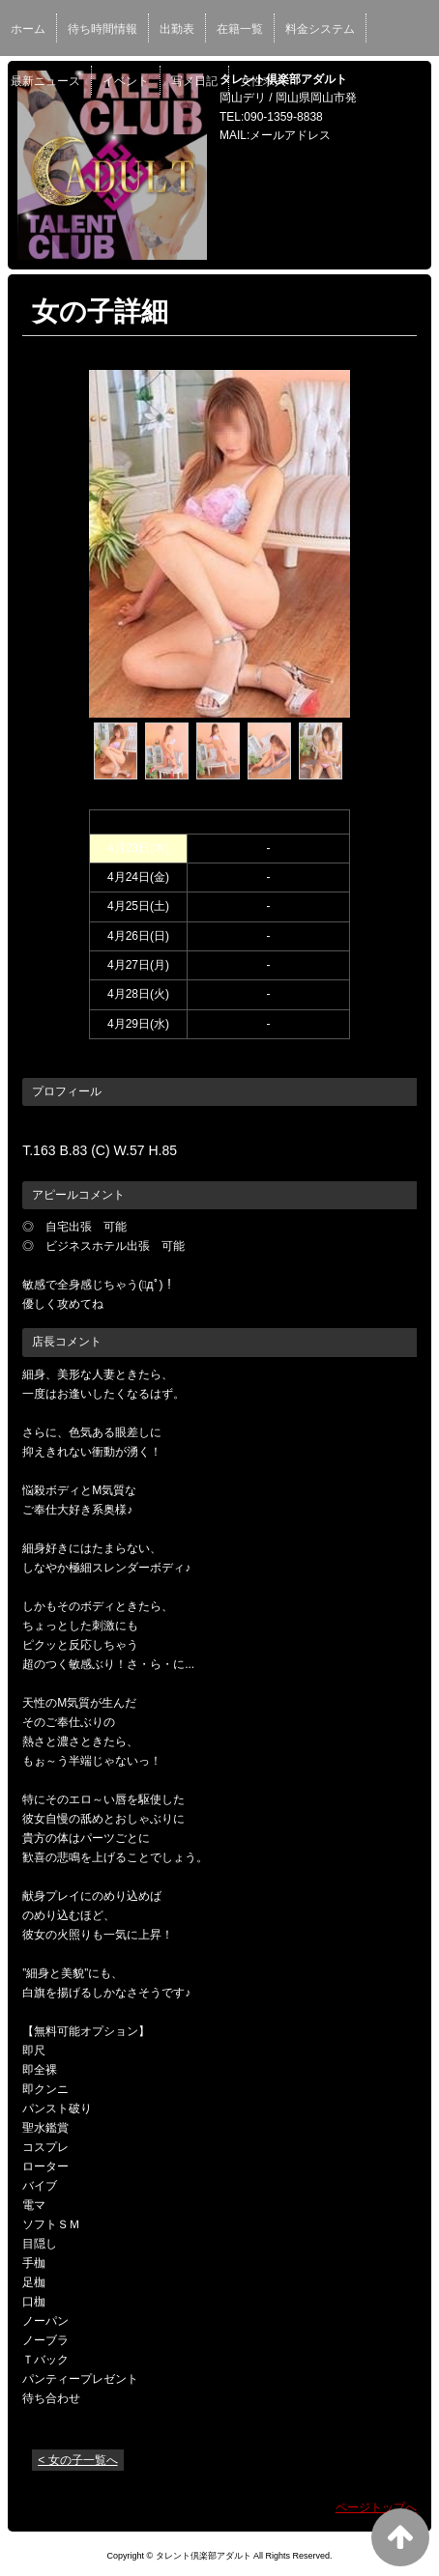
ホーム (28, 29)
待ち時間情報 (102, 29)
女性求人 (263, 81)
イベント (125, 81)
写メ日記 (194, 81)
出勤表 (177, 29)
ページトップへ (376, 2507)
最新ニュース (45, 81)
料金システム (320, 29)
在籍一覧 (240, 29)
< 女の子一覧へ (77, 2460)
